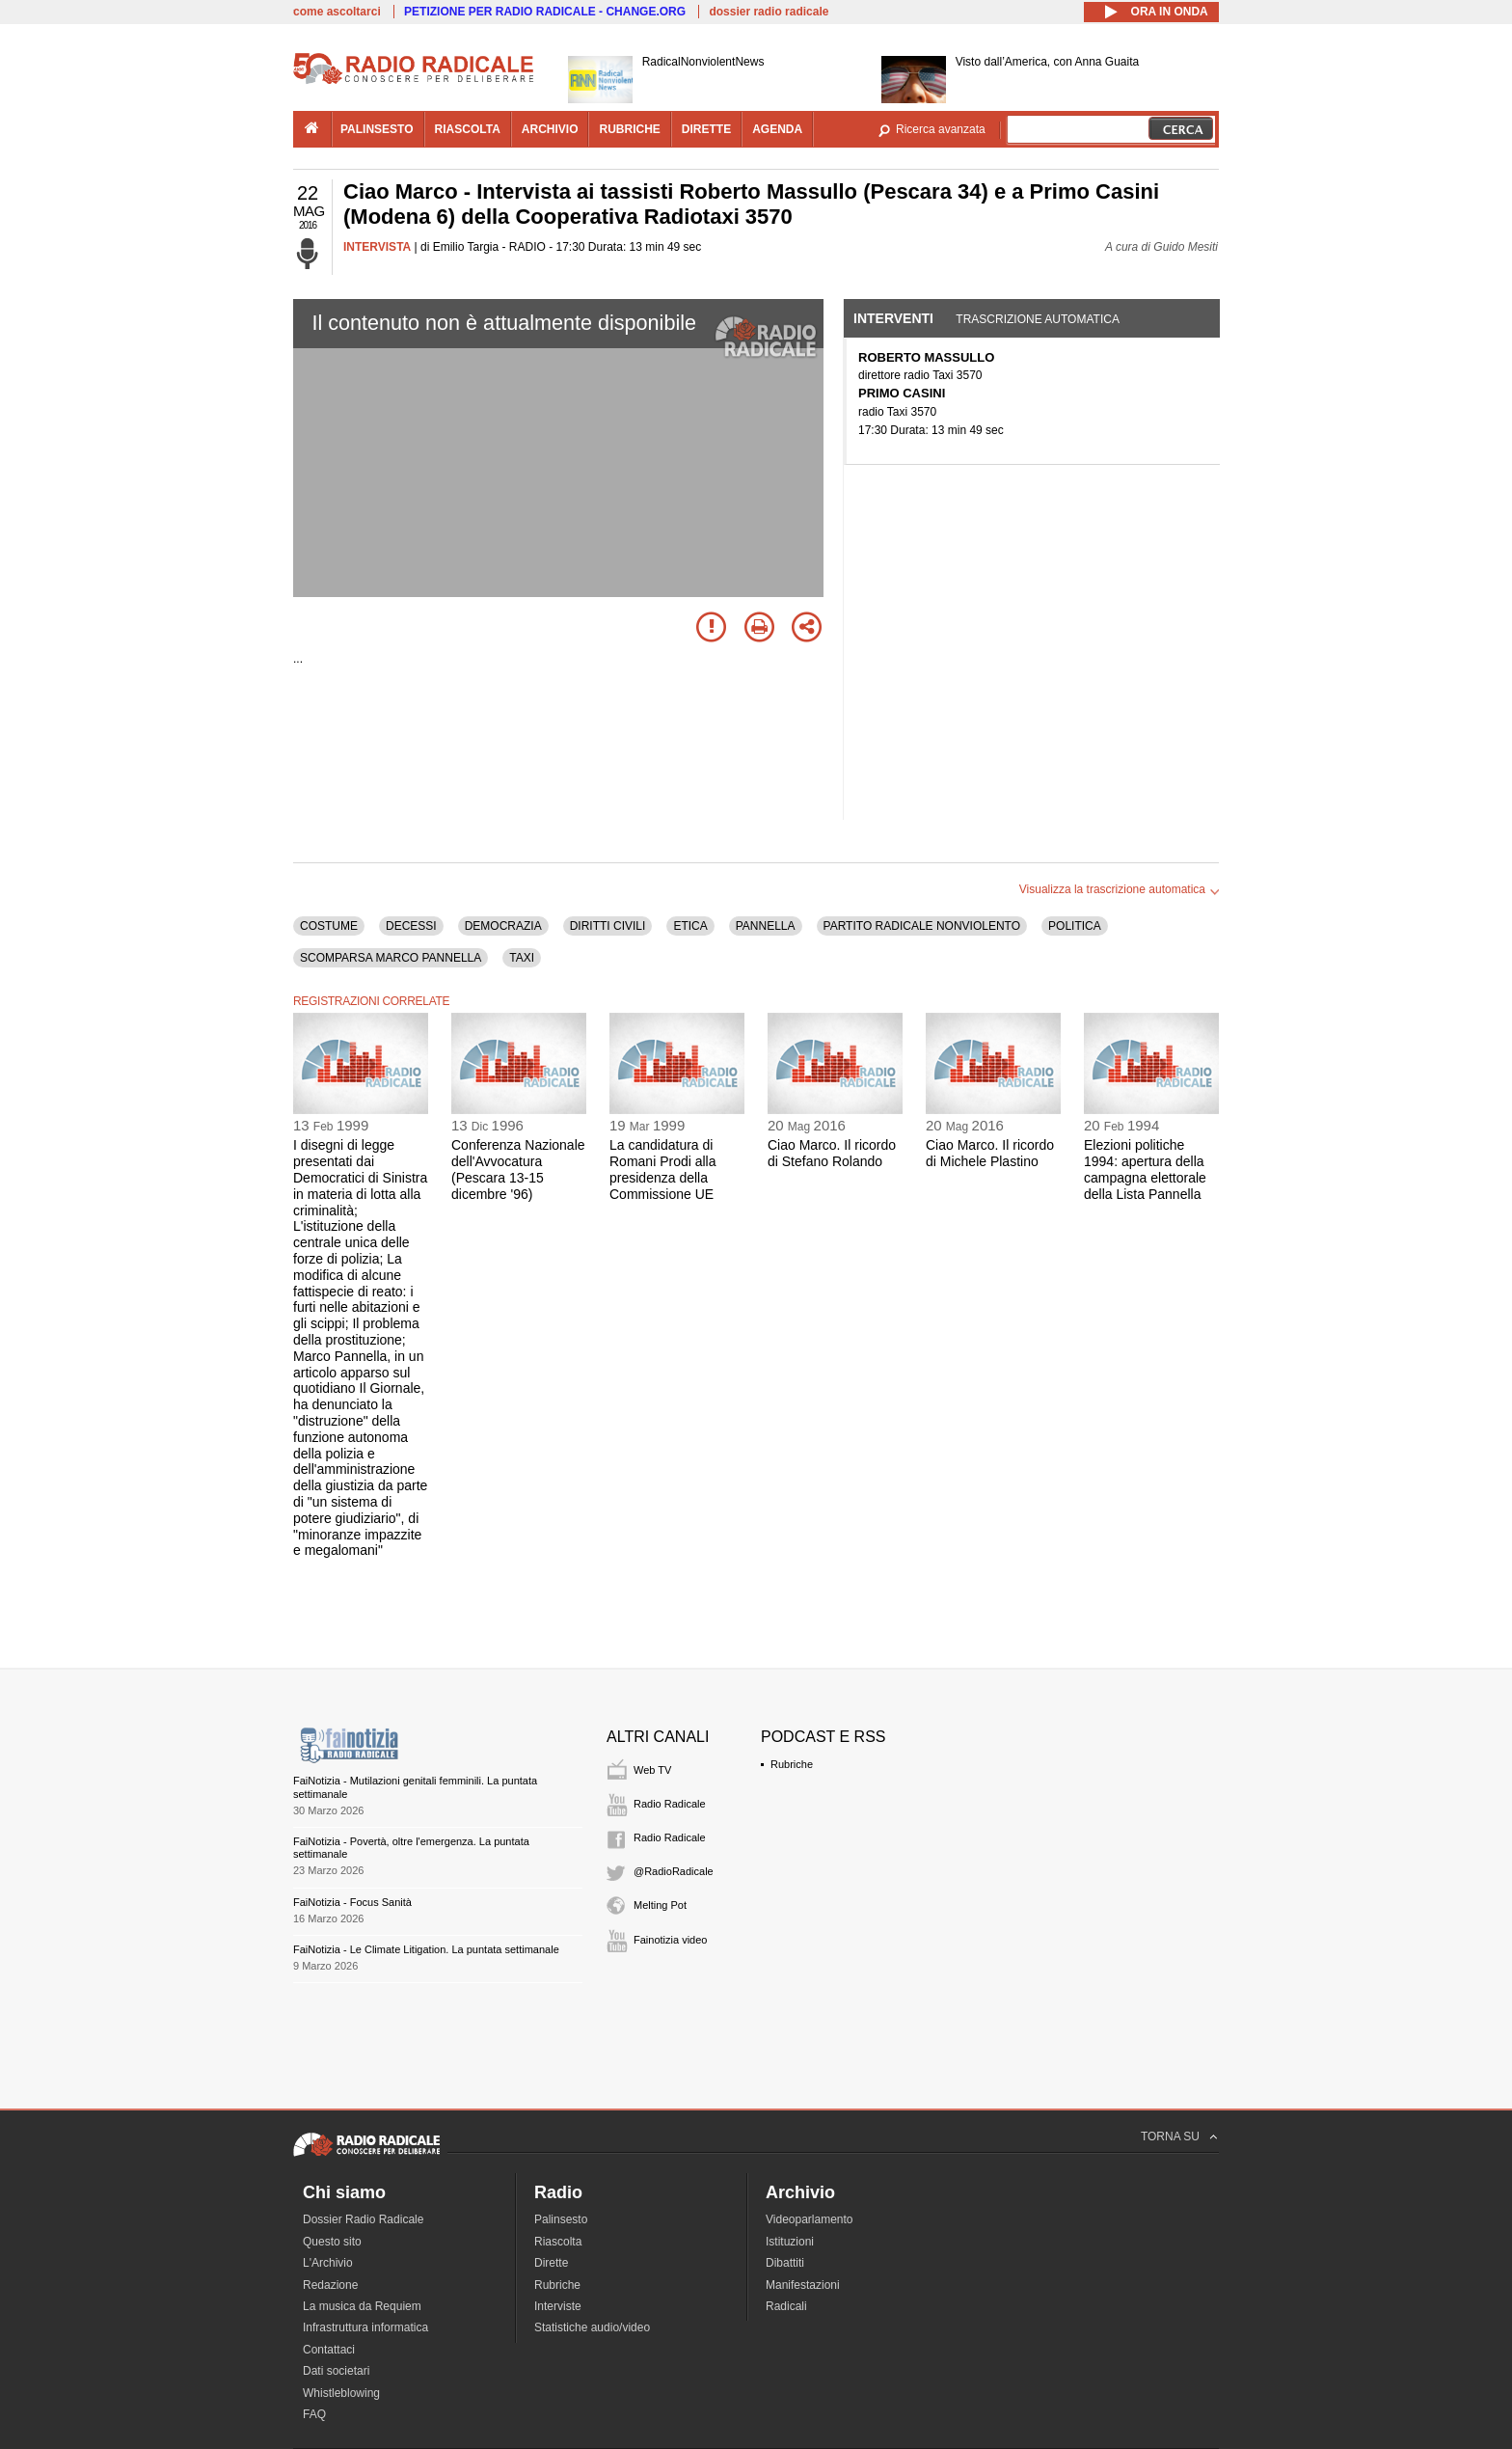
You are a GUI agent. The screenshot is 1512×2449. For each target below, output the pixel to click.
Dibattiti (785, 2263)
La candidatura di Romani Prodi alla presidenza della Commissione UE (662, 1169)
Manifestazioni (803, 2285)
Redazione (330, 2285)
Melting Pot (660, 1905)
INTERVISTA (377, 247)
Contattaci (329, 2349)
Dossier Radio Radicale (363, 2219)
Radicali (786, 2306)
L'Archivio (328, 2263)
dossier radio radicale (768, 11)
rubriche (629, 129)
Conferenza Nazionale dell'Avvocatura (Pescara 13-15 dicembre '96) (518, 1169)
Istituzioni (790, 2241)
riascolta (467, 129)
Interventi (893, 318)
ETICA (690, 926)
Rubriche (791, 1764)
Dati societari (336, 2371)
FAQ (314, 2414)
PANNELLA (766, 926)
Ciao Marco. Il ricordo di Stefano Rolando (832, 1153)
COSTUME (329, 926)
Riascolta (557, 2241)
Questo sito (332, 2241)
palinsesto (377, 129)
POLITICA (1074, 926)
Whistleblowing (341, 2393)
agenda (777, 129)
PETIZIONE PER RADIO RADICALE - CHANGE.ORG (545, 11)
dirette (706, 129)
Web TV (652, 1770)
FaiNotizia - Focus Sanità (352, 1902)
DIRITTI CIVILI (608, 926)
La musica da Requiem (362, 2306)
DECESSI (411, 926)
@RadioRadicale (674, 1871)
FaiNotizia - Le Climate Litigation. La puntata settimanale (426, 1949)
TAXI (521, 958)
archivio (550, 129)
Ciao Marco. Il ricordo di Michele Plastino (990, 1153)
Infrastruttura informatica (365, 2327)
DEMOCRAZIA (503, 926)
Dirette (551, 2263)
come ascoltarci (337, 11)
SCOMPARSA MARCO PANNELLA (390, 958)
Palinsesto (560, 2219)
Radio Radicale (670, 1804)
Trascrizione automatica (1038, 319)
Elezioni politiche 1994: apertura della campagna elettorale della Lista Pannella (1145, 1169)
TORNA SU (1170, 2136)
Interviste (557, 2306)
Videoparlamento (809, 2219)
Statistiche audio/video (592, 2327)
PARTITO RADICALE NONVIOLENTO (922, 926)
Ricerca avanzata (941, 129)
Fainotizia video (670, 1940)
